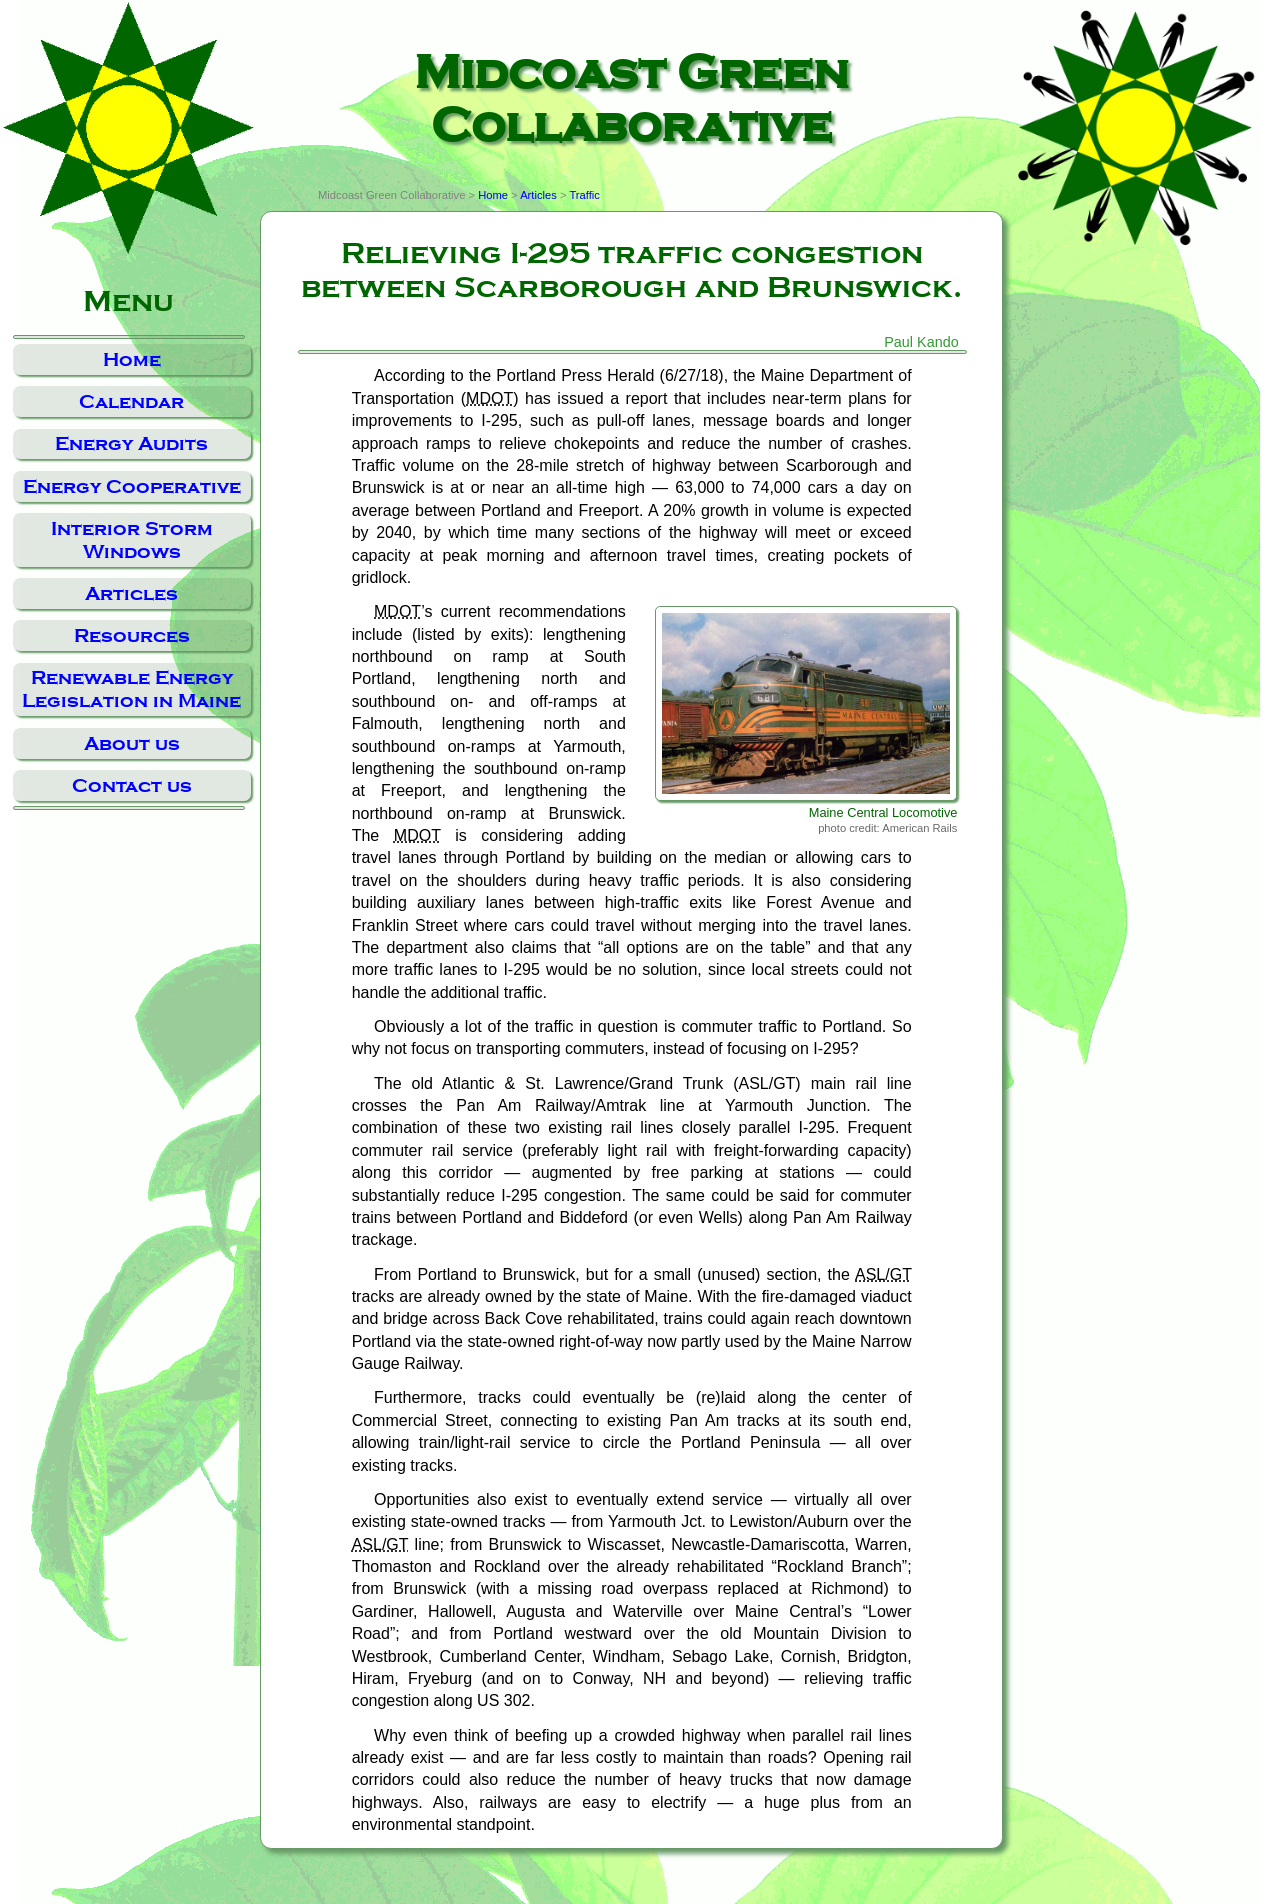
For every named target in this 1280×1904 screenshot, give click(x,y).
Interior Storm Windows (132, 540)
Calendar (131, 401)
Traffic (584, 195)
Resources (132, 635)
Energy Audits (131, 443)
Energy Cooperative (132, 486)
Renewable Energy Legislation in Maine (131, 689)
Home (132, 359)
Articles (131, 593)
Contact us (132, 785)
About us (132, 743)
